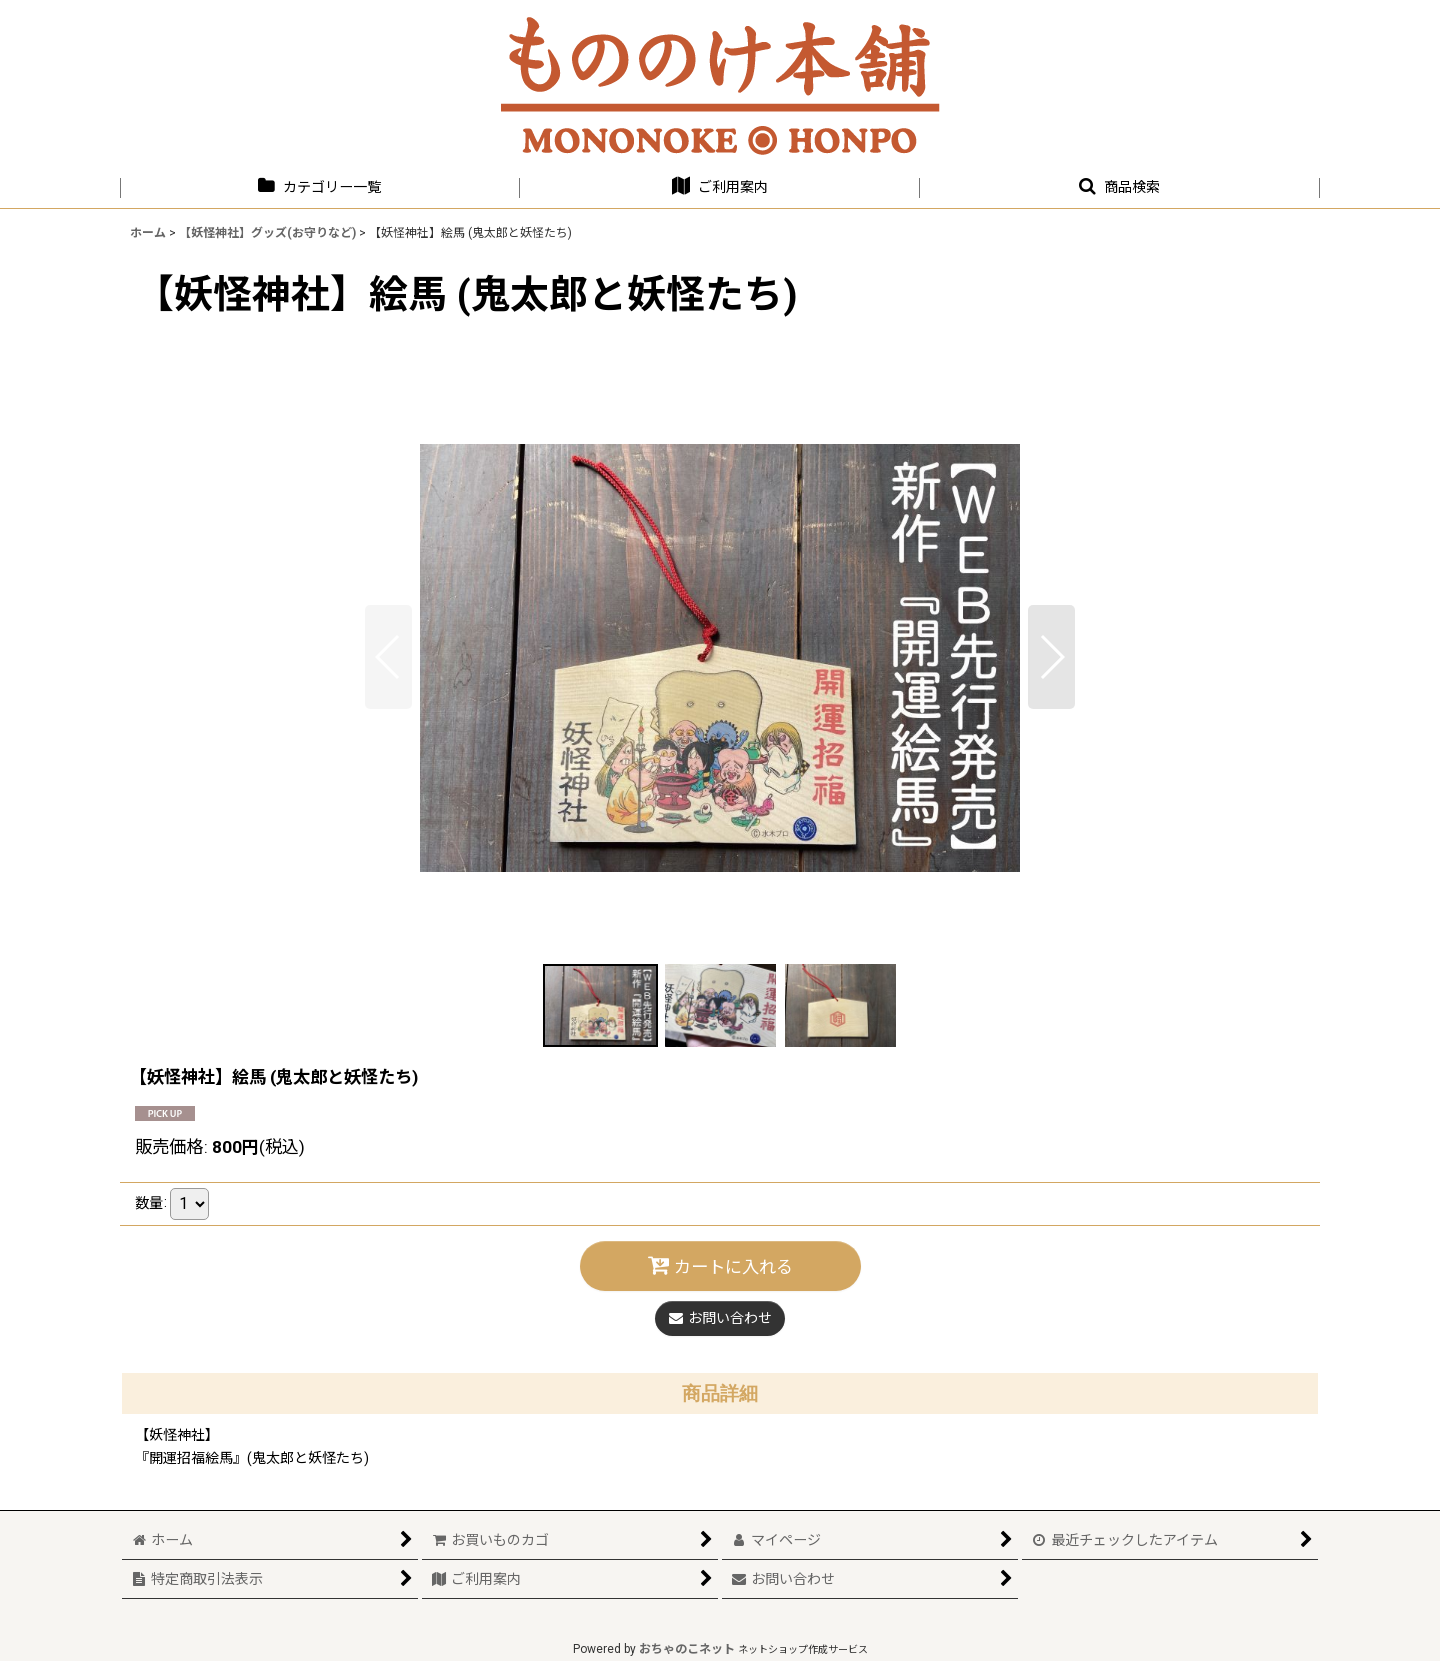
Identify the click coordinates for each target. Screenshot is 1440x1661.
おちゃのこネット (687, 1649)
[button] (1120, 187)
